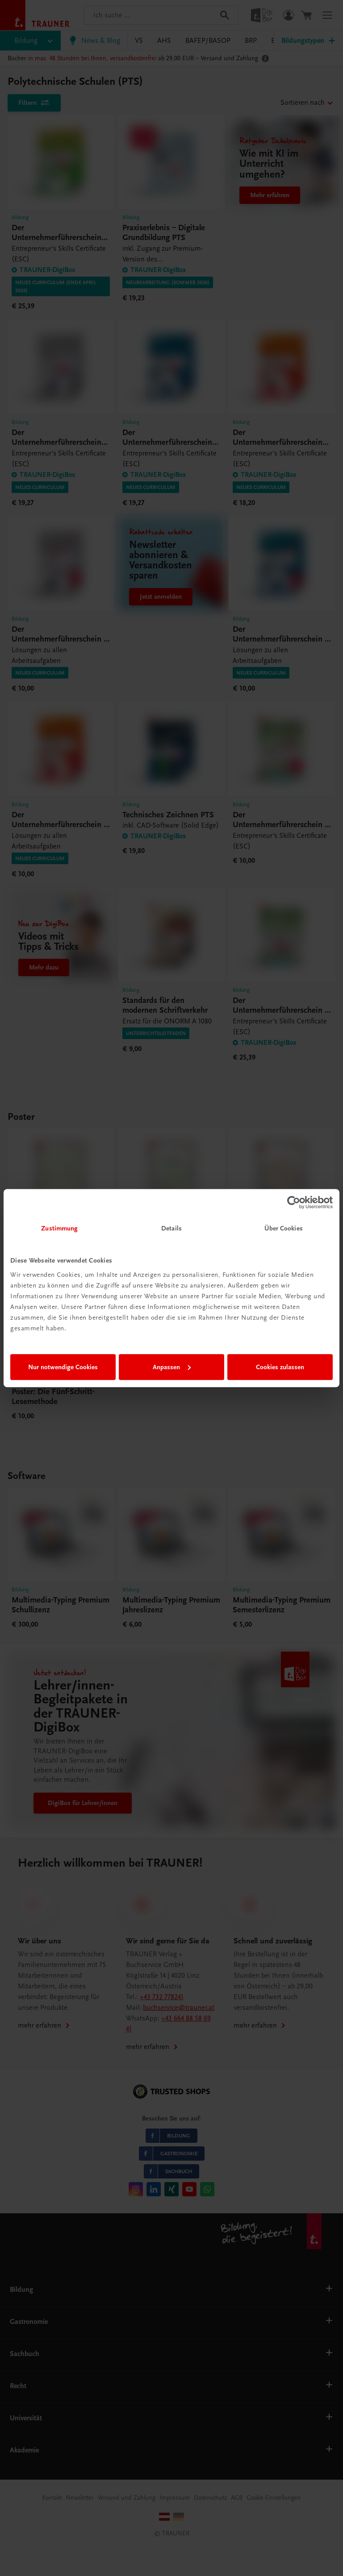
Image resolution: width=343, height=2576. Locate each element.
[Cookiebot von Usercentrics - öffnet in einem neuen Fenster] (294, 1202)
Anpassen (172, 1367)
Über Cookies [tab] (283, 1228)
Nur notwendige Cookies (63, 1367)
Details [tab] (171, 1228)
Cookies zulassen (280, 1367)
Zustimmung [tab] (59, 1228)
